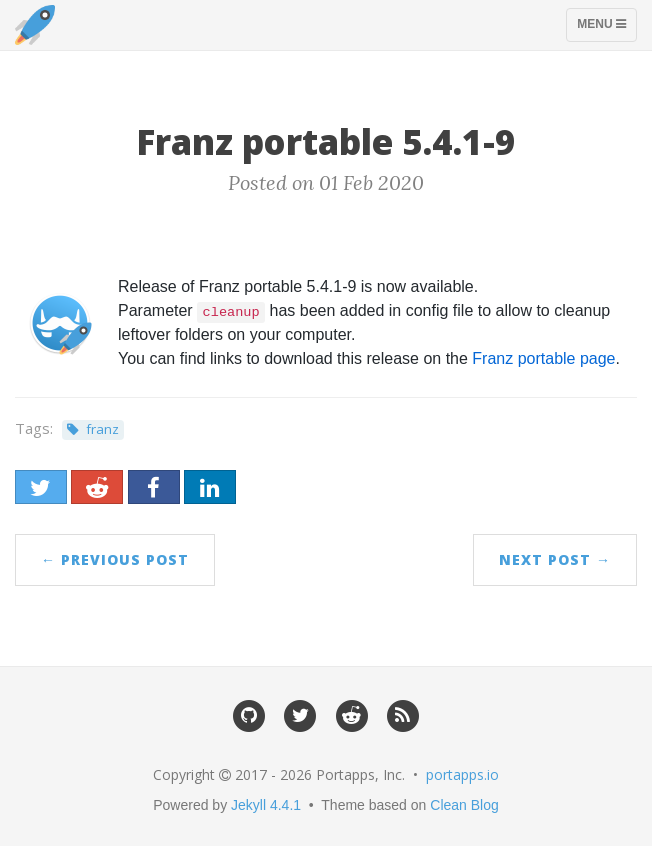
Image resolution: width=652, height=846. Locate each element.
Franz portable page (543, 358)
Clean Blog (464, 805)
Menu (606, 29)
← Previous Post (115, 559)
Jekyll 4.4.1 (266, 805)
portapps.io (462, 774)
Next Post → (555, 559)
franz (102, 429)
